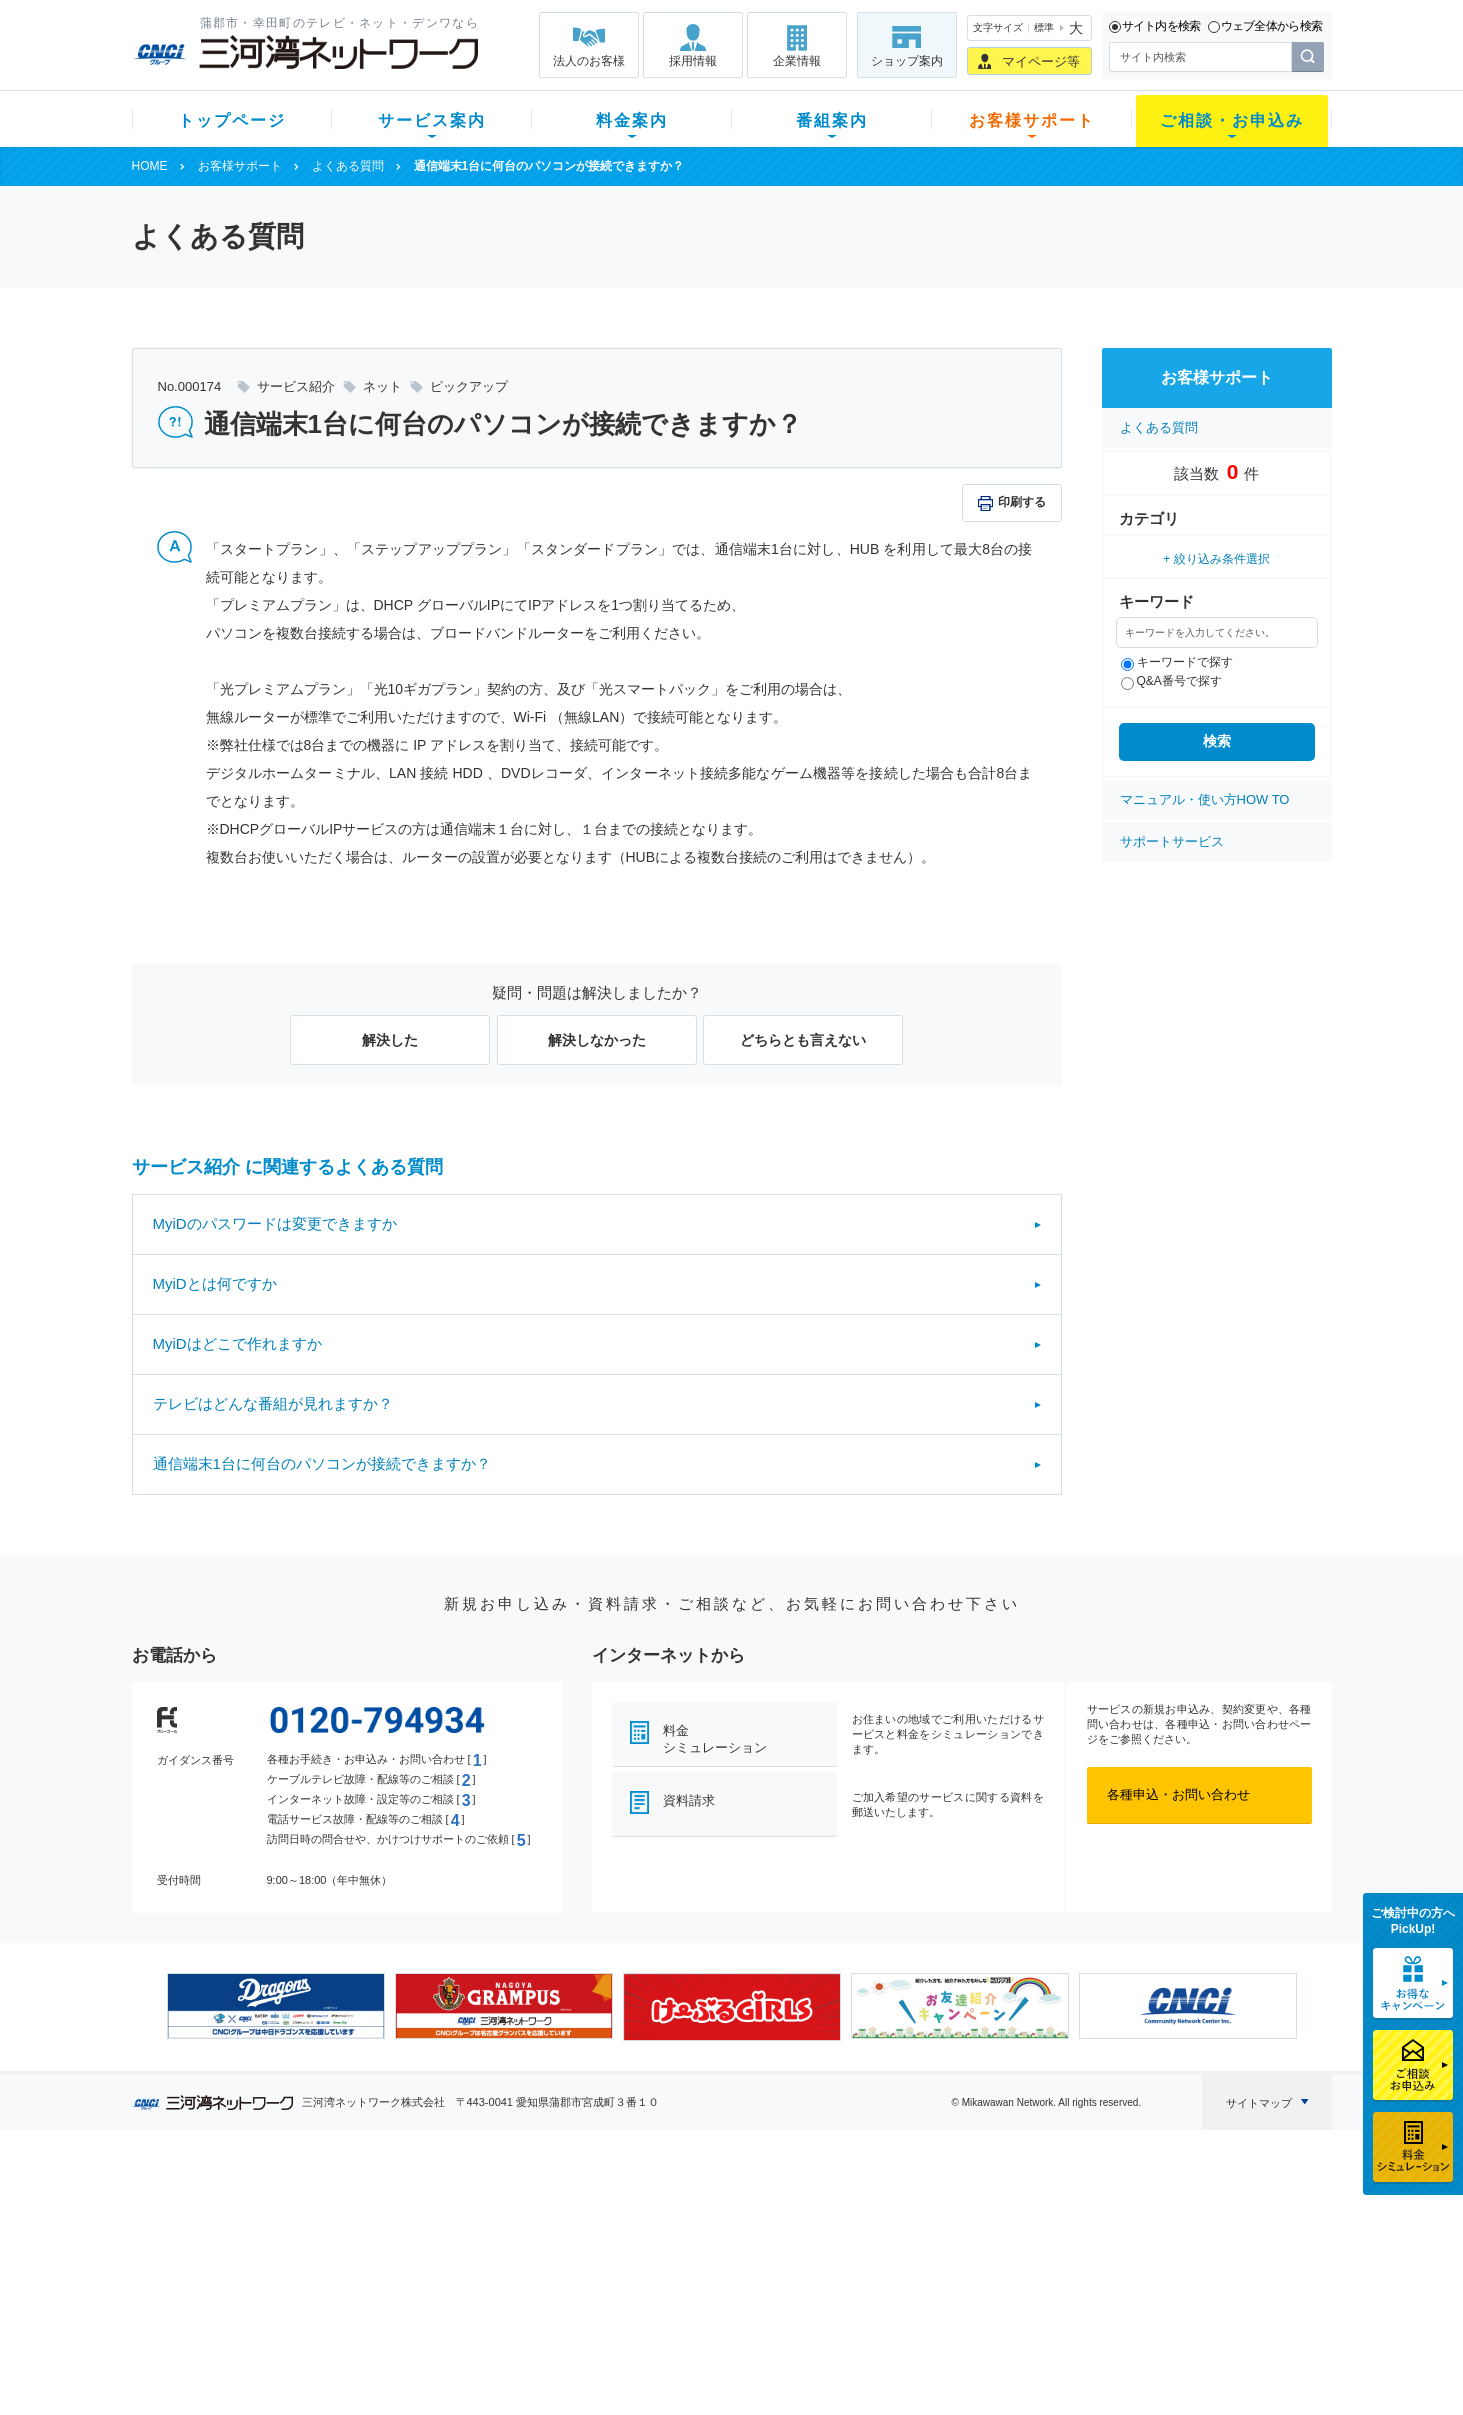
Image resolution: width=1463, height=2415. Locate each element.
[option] (276, 2006)
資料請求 (689, 1800)
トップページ (232, 120)
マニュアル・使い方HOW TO (1205, 799)
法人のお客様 (589, 61)
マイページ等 (1041, 61)
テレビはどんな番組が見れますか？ (273, 1403)
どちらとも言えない (803, 1040)
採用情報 (693, 61)
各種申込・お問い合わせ (1178, 1794)
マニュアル (838, 2235)
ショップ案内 (907, 61)
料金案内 (632, 120)
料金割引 (535, 2261)
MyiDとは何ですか (215, 1283)
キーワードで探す (1177, 662)
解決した (390, 1040)
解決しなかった (597, 1040)
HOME (150, 166)
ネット (379, 2235)
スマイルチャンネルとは (728, 2209)
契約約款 (386, 2365)
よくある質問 (348, 166)
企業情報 (797, 61)
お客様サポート (1032, 120)
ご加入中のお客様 (264, 2235)
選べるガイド (251, 2261)
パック (528, 2287)
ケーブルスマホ (405, 2287)
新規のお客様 (251, 2209)
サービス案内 (432, 120)
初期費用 (535, 2209)
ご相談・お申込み (1232, 120)
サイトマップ (1259, 2103)
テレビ (379, 2209)
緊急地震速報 (399, 2313)
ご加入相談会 (993, 2261)
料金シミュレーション (715, 1739)
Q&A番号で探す (1171, 681)
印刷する (1022, 502)
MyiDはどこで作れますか (237, 1343)
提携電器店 (986, 2235)
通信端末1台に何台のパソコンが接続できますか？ (322, 1463)
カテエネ (386, 2339)
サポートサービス (1172, 841)
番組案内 (832, 120)
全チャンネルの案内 (715, 2279)
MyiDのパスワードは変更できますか (275, 1223)
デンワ (379, 2261)
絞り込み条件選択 (1222, 559)
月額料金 (535, 2235)
